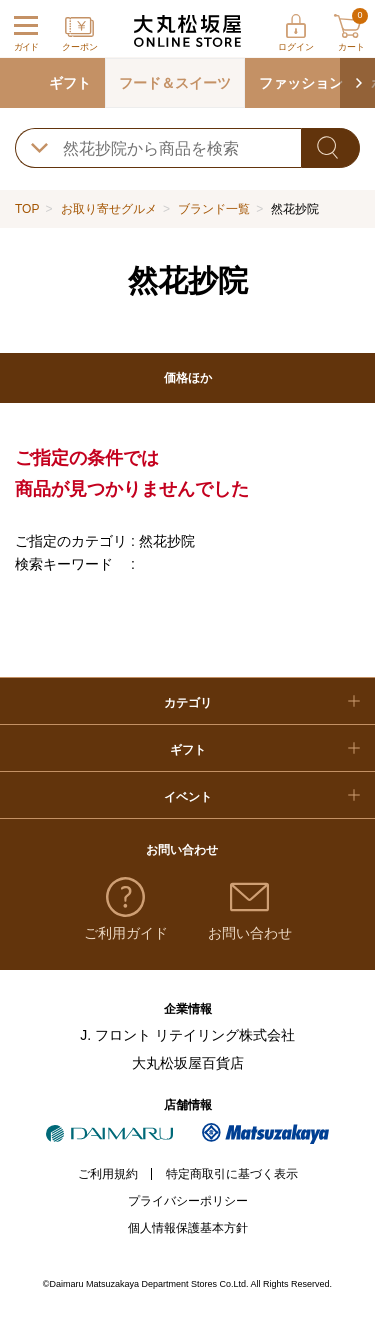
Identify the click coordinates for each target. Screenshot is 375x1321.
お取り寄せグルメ (109, 209)
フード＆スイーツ (175, 83)
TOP (27, 209)
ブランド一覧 (214, 209)
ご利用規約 (108, 1174)
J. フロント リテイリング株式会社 (187, 1035)
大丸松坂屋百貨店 (188, 1063)
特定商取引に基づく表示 (232, 1174)
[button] (357, 83)
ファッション (301, 83)
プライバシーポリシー (188, 1201)
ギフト (70, 83)
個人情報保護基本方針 (188, 1228)
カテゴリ (188, 703)
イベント (188, 797)
